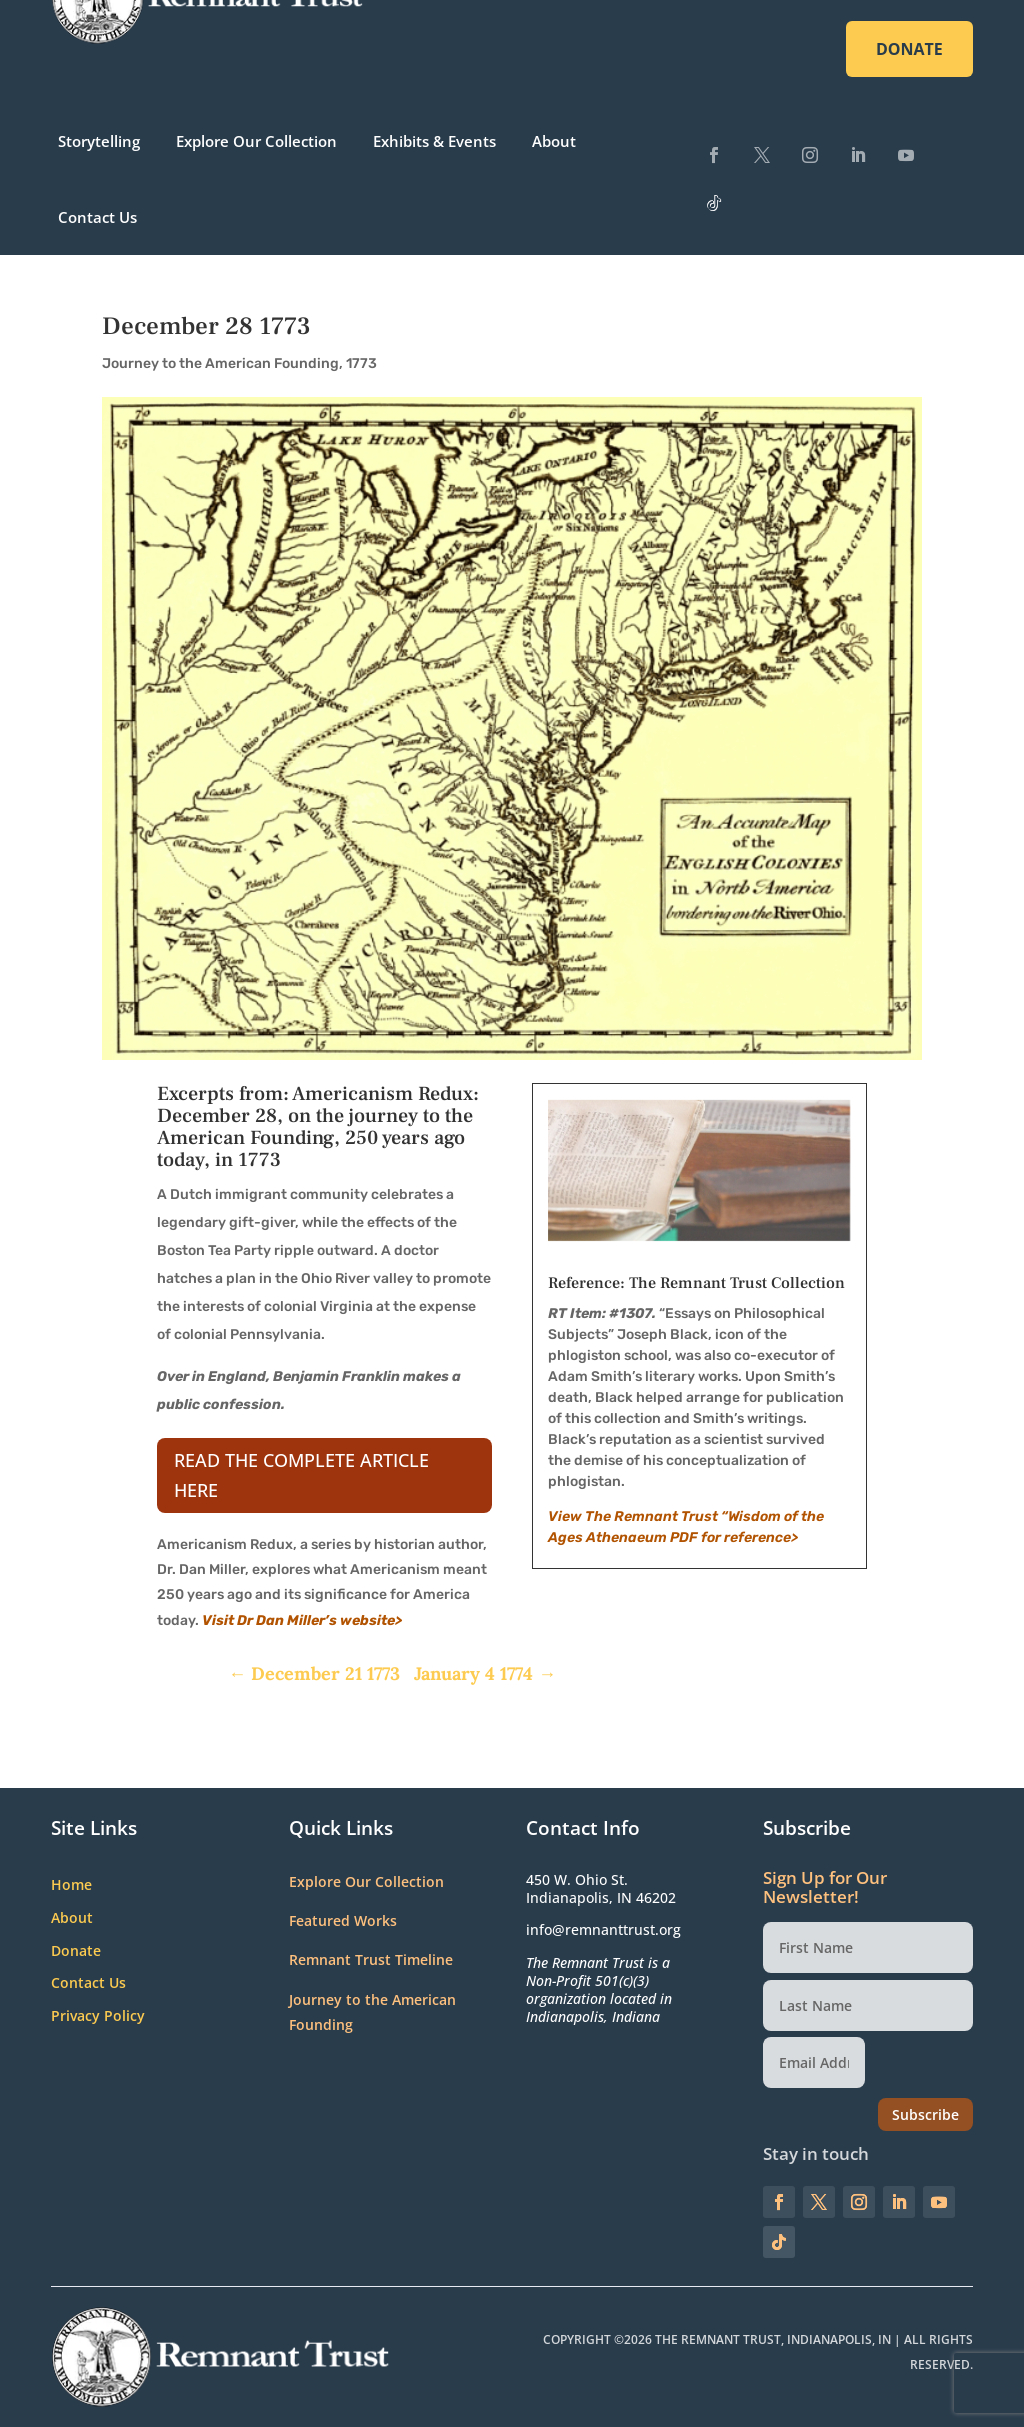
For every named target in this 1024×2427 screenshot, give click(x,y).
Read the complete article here (301, 1475)
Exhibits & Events (434, 141)
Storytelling (99, 141)
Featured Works (343, 1920)
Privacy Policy (98, 2016)
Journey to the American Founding (220, 363)
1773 (361, 363)
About (554, 141)
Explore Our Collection (256, 141)
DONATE (909, 49)
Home (71, 1885)
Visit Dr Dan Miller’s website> (302, 1620)
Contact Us (97, 217)
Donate (76, 1951)
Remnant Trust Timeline (371, 1959)
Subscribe (925, 2114)
